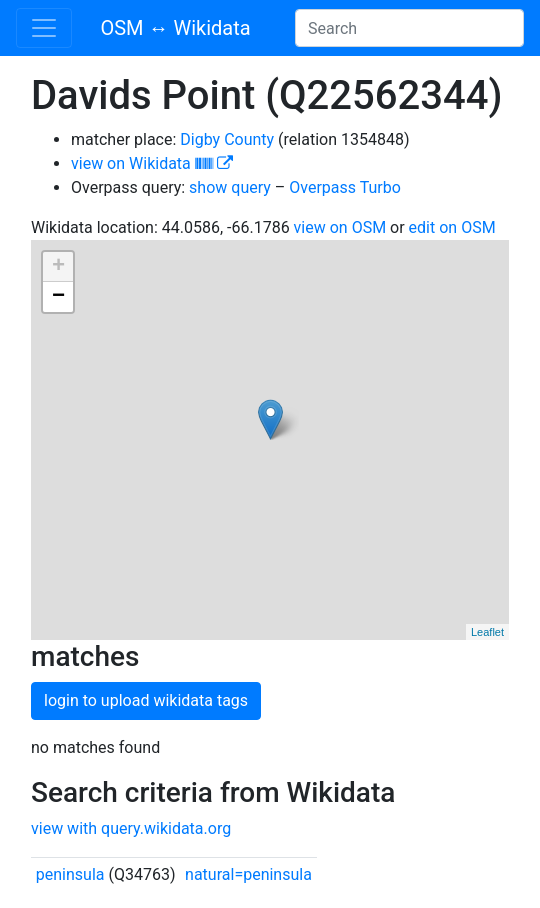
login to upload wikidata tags (146, 700)
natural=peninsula (248, 874)
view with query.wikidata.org (131, 828)
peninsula (70, 874)
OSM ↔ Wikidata (175, 28)
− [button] (58, 297)
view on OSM (340, 227)
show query (230, 187)
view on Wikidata (152, 163)
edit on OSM (452, 227)
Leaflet (487, 632)
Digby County (227, 139)
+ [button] (58, 267)
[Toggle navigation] (44, 28)
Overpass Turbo (345, 187)
